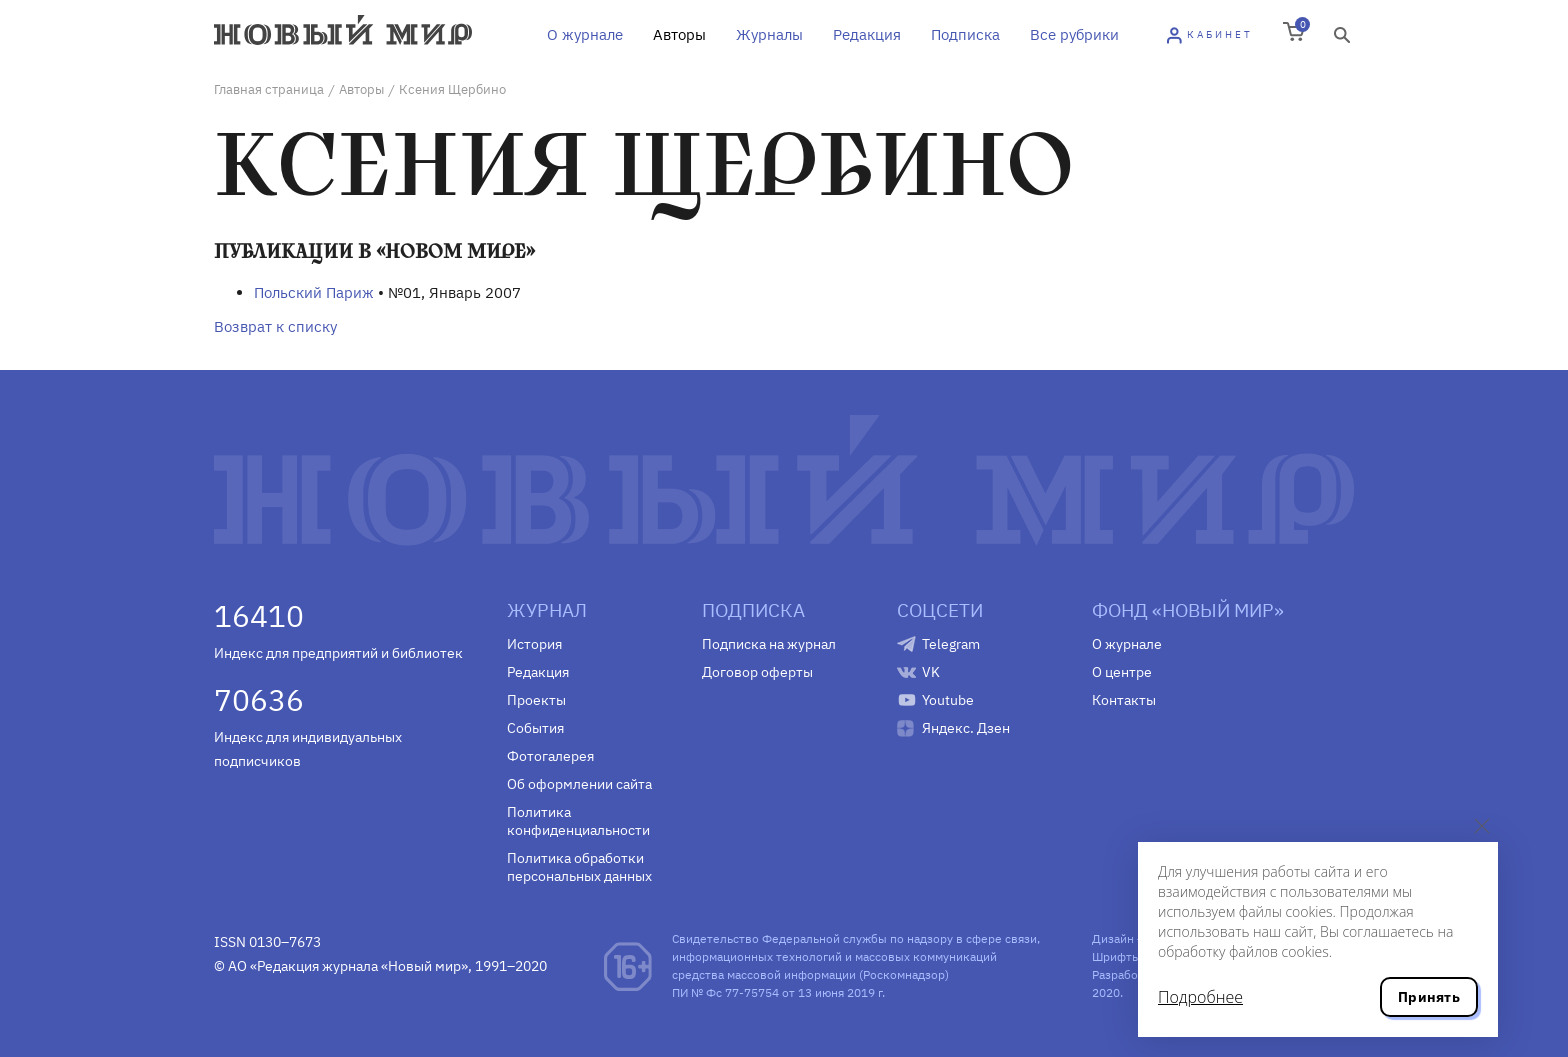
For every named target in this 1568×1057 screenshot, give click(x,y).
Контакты (1124, 700)
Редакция (867, 34)
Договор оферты (757, 672)
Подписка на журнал (769, 644)
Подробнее (1200, 997)
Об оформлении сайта (579, 784)
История (534, 644)
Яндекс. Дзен (966, 728)
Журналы (769, 34)
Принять (1429, 997)
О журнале (585, 34)
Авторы (679, 34)
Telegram (951, 644)
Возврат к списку (275, 326)
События (535, 728)
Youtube (948, 700)
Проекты (536, 700)
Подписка (965, 34)
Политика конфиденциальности (578, 821)
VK (931, 672)
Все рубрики (1074, 34)
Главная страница (269, 89)
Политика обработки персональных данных (579, 867)
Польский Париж (314, 292)
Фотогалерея (550, 756)
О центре (1122, 672)
